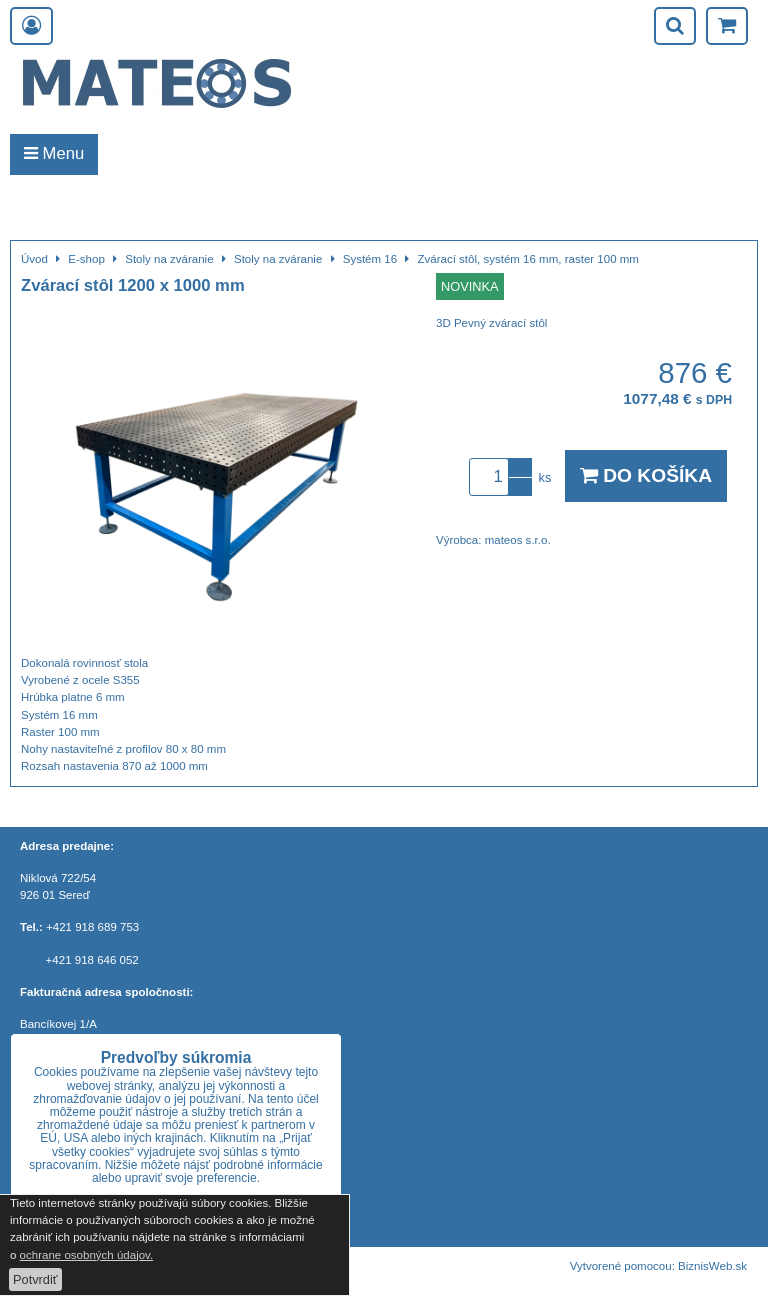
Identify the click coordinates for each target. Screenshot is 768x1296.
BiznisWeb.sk (712, 1266)
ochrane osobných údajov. (87, 1255)
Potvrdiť (35, 1279)
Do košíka (646, 475)
